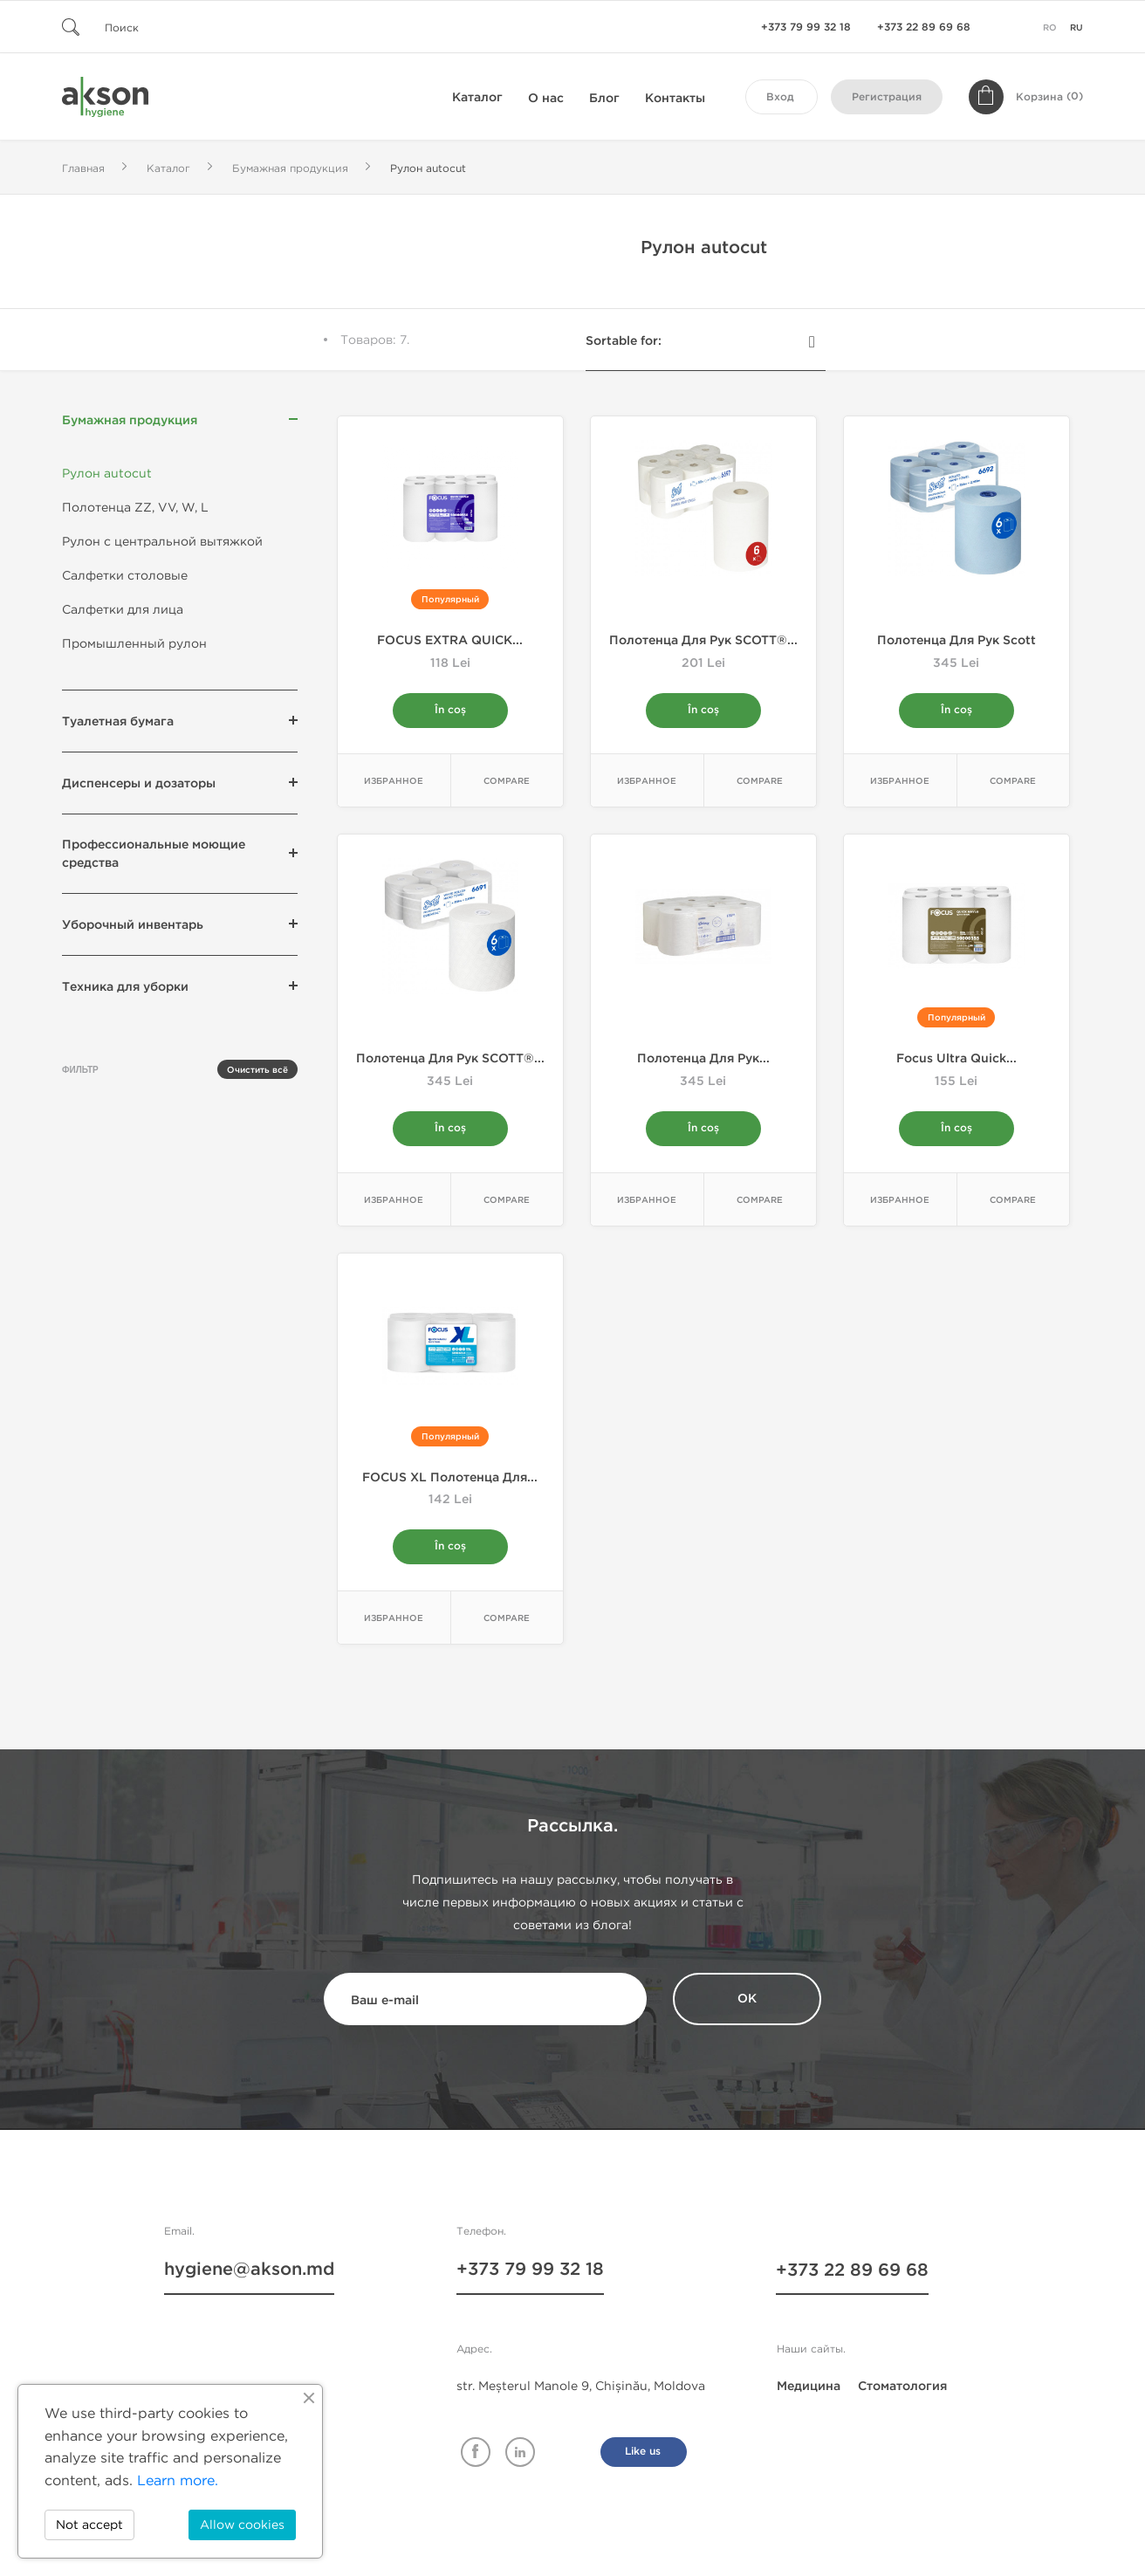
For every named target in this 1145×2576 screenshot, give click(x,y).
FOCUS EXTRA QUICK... (450, 640)
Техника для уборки (125, 986)
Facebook (476, 2453)
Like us (643, 2452)
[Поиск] (167, 26)
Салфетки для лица (122, 609)
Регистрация (887, 97)
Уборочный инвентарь (132, 924)
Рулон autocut (107, 473)
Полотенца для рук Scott (956, 640)
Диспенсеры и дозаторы (139, 783)
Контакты (675, 98)
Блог (604, 98)
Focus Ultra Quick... (956, 1059)
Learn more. (177, 2480)
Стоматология (902, 2387)
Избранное (393, 782)
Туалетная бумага (118, 721)
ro (1050, 28)
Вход (780, 97)
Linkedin (520, 2453)
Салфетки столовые (125, 575)
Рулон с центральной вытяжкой (162, 541)
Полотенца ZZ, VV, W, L (135, 507)
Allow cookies (242, 2525)
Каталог (477, 97)
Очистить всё (257, 1070)
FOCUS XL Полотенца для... (450, 1478)
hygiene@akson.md (249, 2272)
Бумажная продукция (129, 420)
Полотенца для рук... (703, 1059)
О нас (546, 98)
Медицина (808, 2387)
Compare (506, 782)
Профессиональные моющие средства (153, 853)
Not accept (89, 2525)
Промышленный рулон (134, 643)
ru (1076, 28)
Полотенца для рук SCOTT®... (703, 640)
